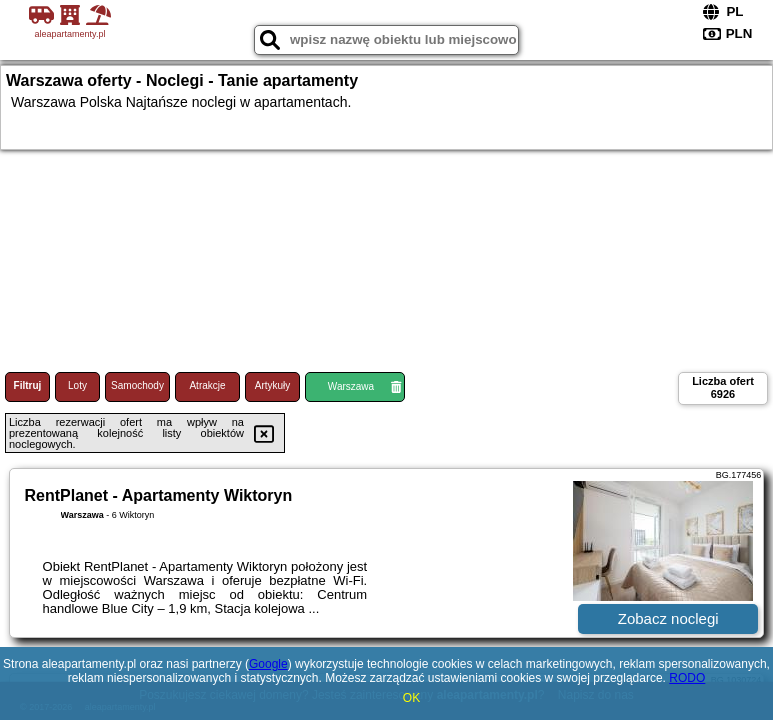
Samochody (137, 385)
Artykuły (273, 385)
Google (268, 664)
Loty (77, 385)
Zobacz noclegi (668, 618)
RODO (687, 678)
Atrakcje (207, 385)
